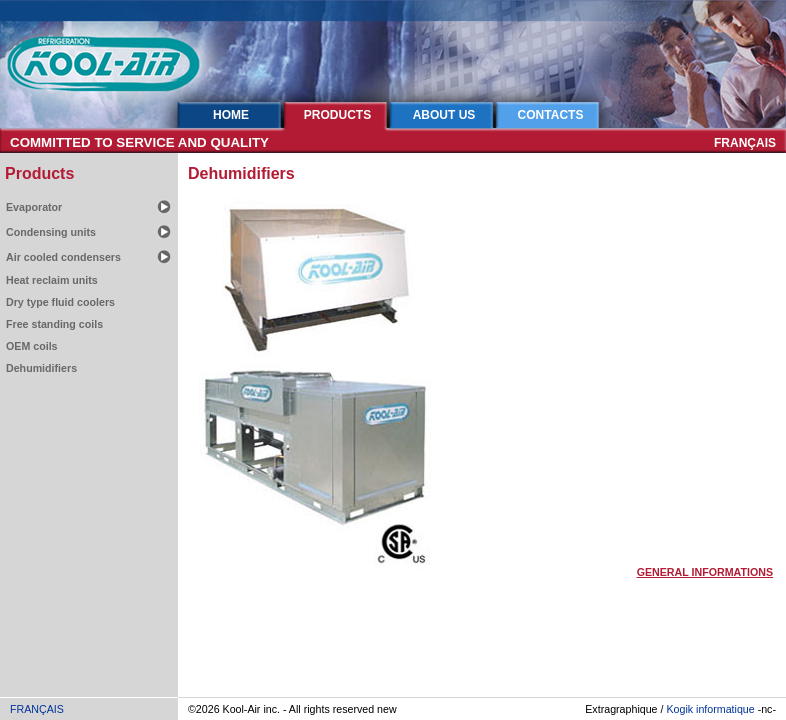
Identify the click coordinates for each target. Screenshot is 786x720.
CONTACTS (551, 115)
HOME (231, 115)
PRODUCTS (337, 115)
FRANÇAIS (745, 143)
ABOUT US (444, 115)
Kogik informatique (710, 709)
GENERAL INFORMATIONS (705, 572)
